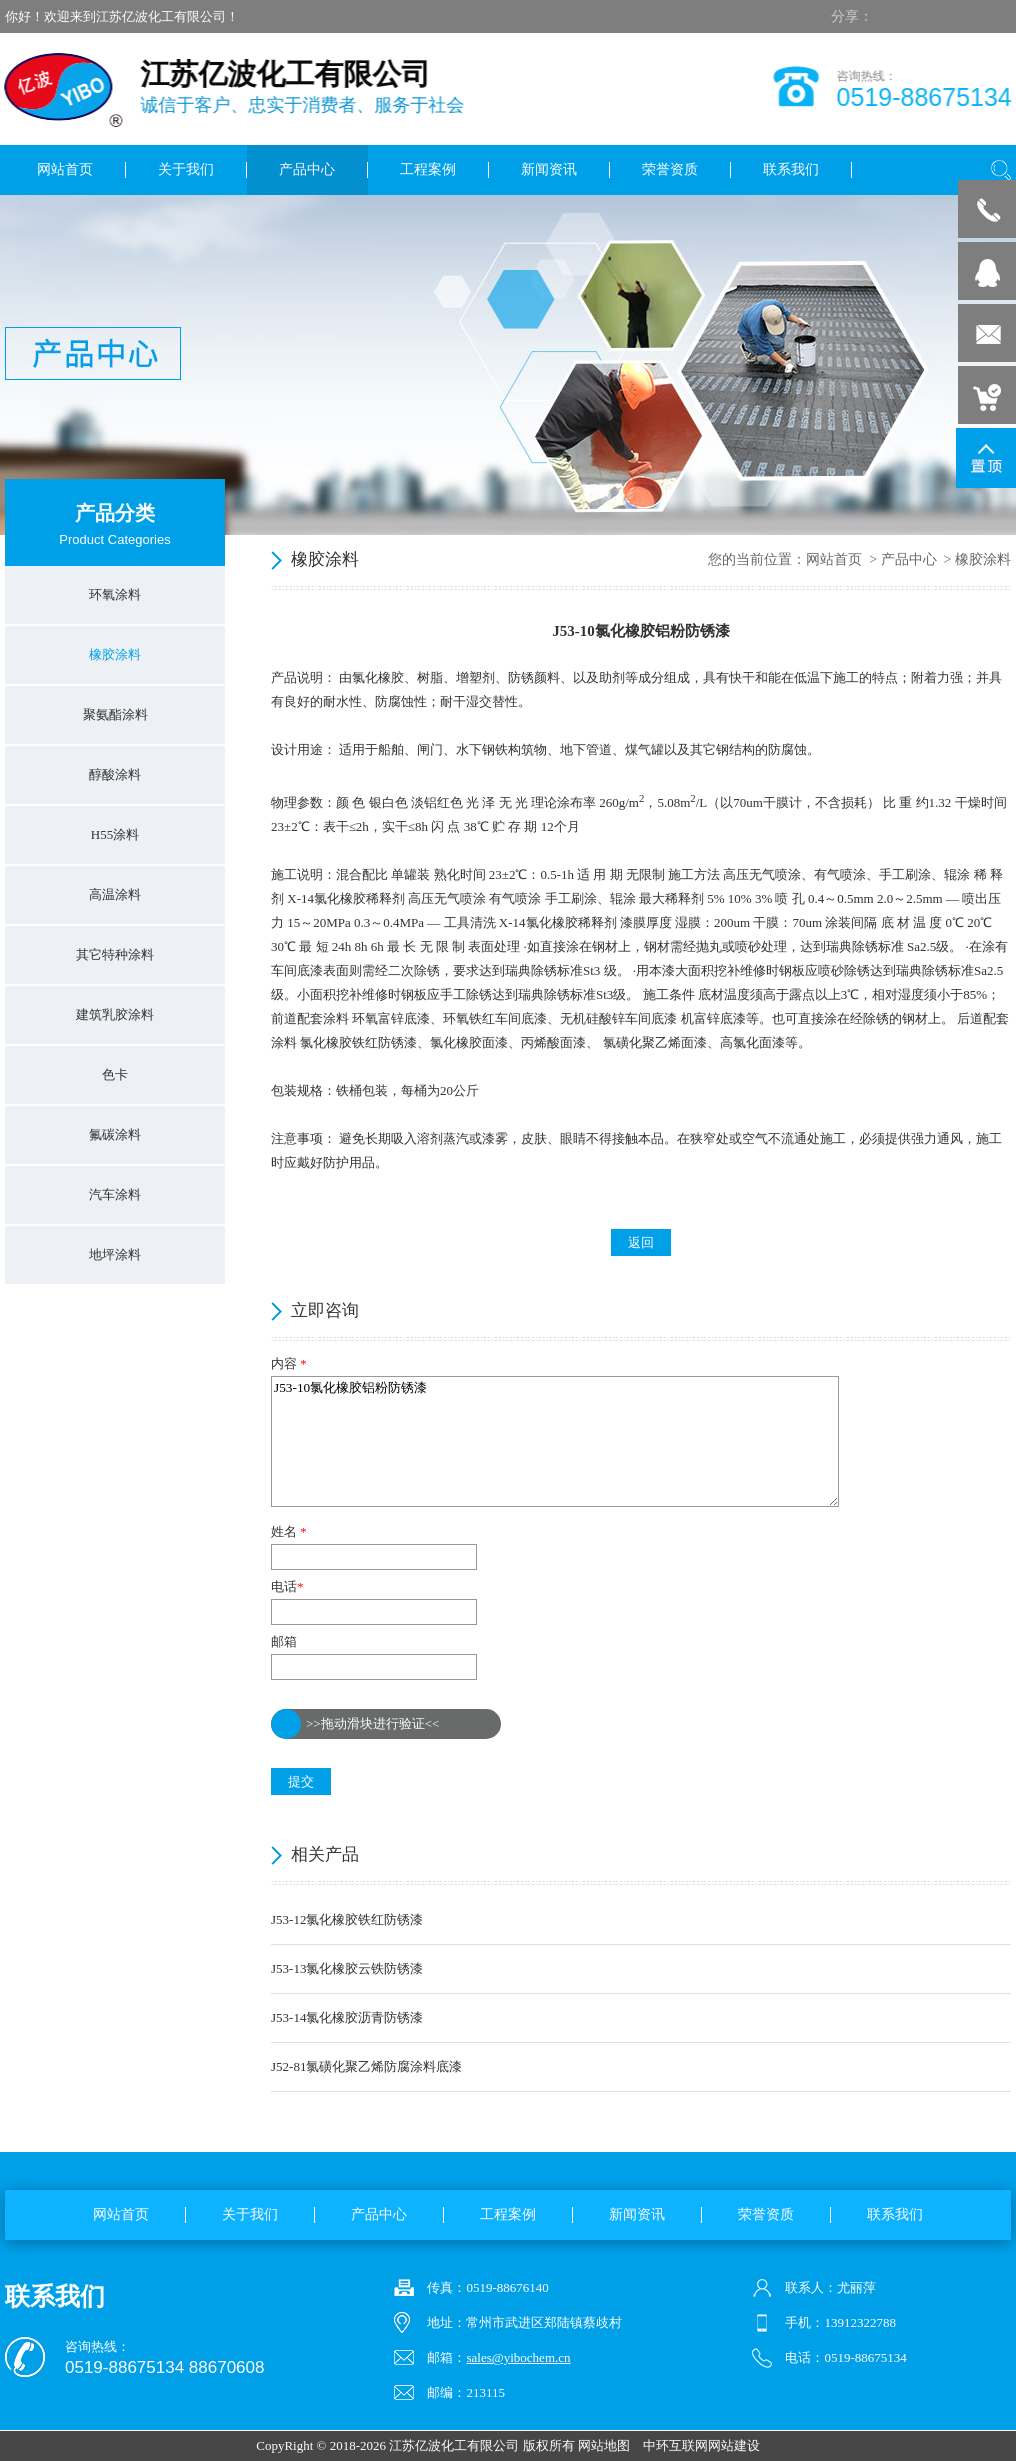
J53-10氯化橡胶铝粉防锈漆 (555, 1441)
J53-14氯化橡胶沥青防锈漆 (347, 2017)
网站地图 (604, 2445)
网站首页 (834, 559)
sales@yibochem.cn (518, 2357)
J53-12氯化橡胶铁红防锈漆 (347, 1919)
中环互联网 (675, 2445)
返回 (641, 1242)
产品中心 (909, 559)
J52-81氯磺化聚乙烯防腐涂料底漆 (366, 2066)
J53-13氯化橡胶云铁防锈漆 (347, 1968)
